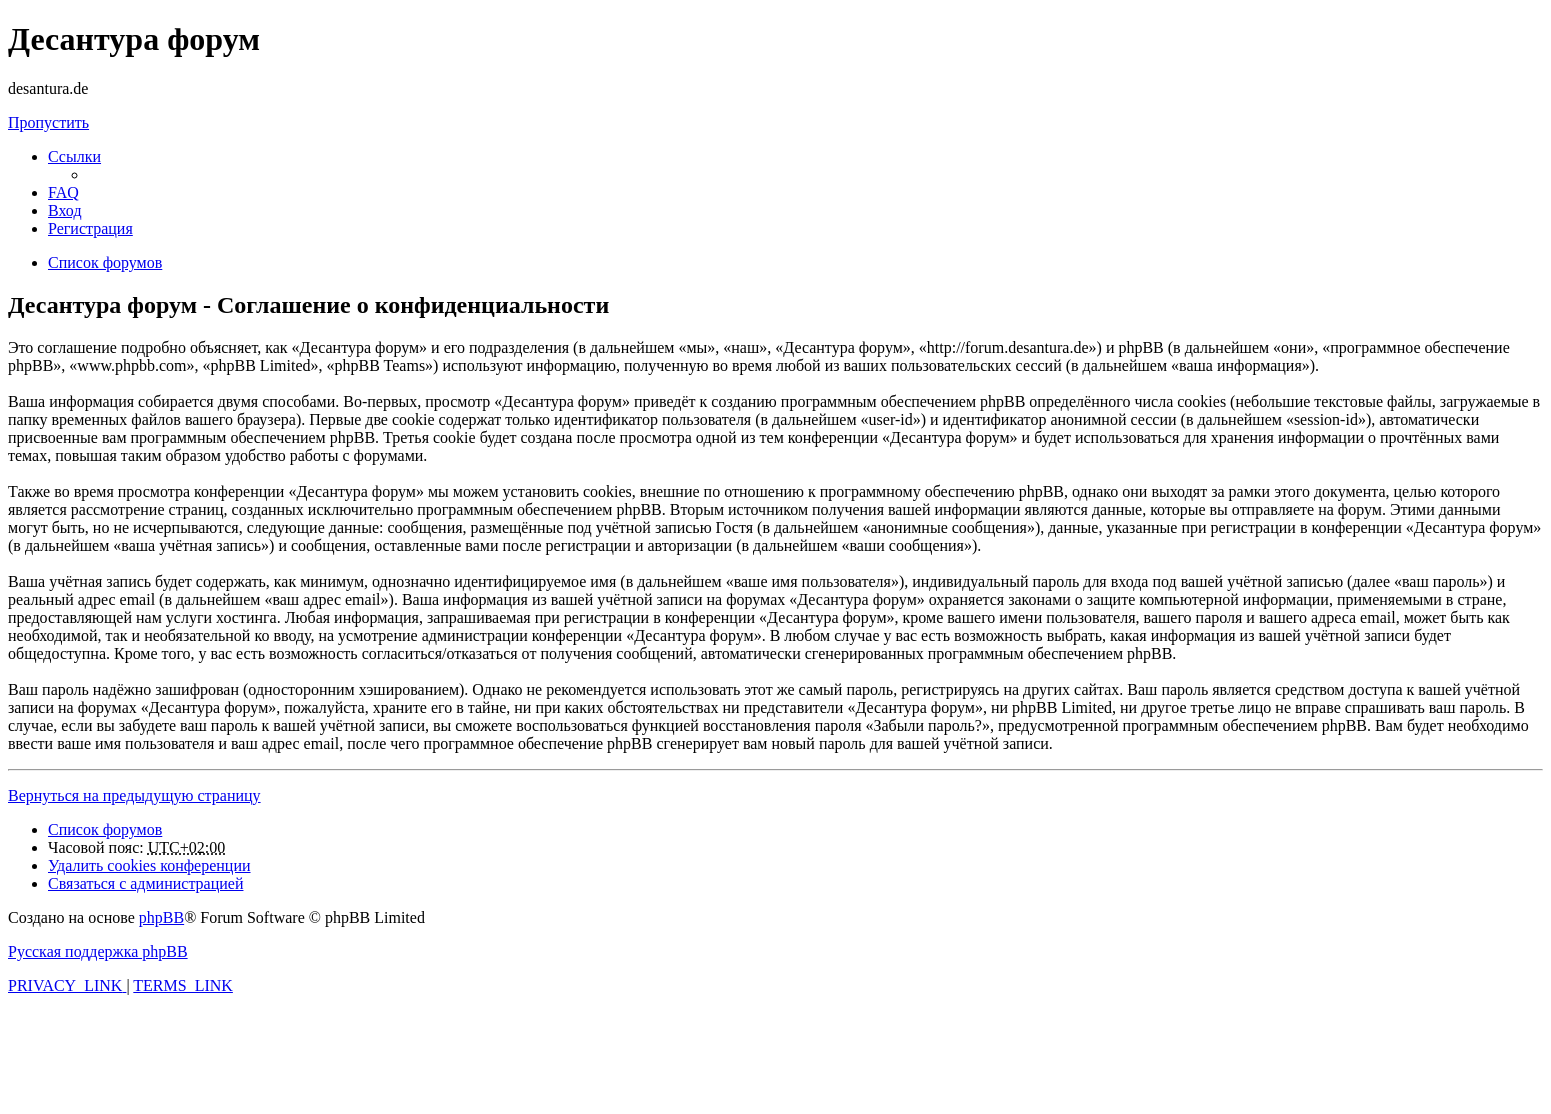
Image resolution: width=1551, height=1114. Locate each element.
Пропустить (48, 122)
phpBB (161, 917)
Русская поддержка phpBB (98, 951)
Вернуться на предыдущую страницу (134, 795)
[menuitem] (63, 192)
